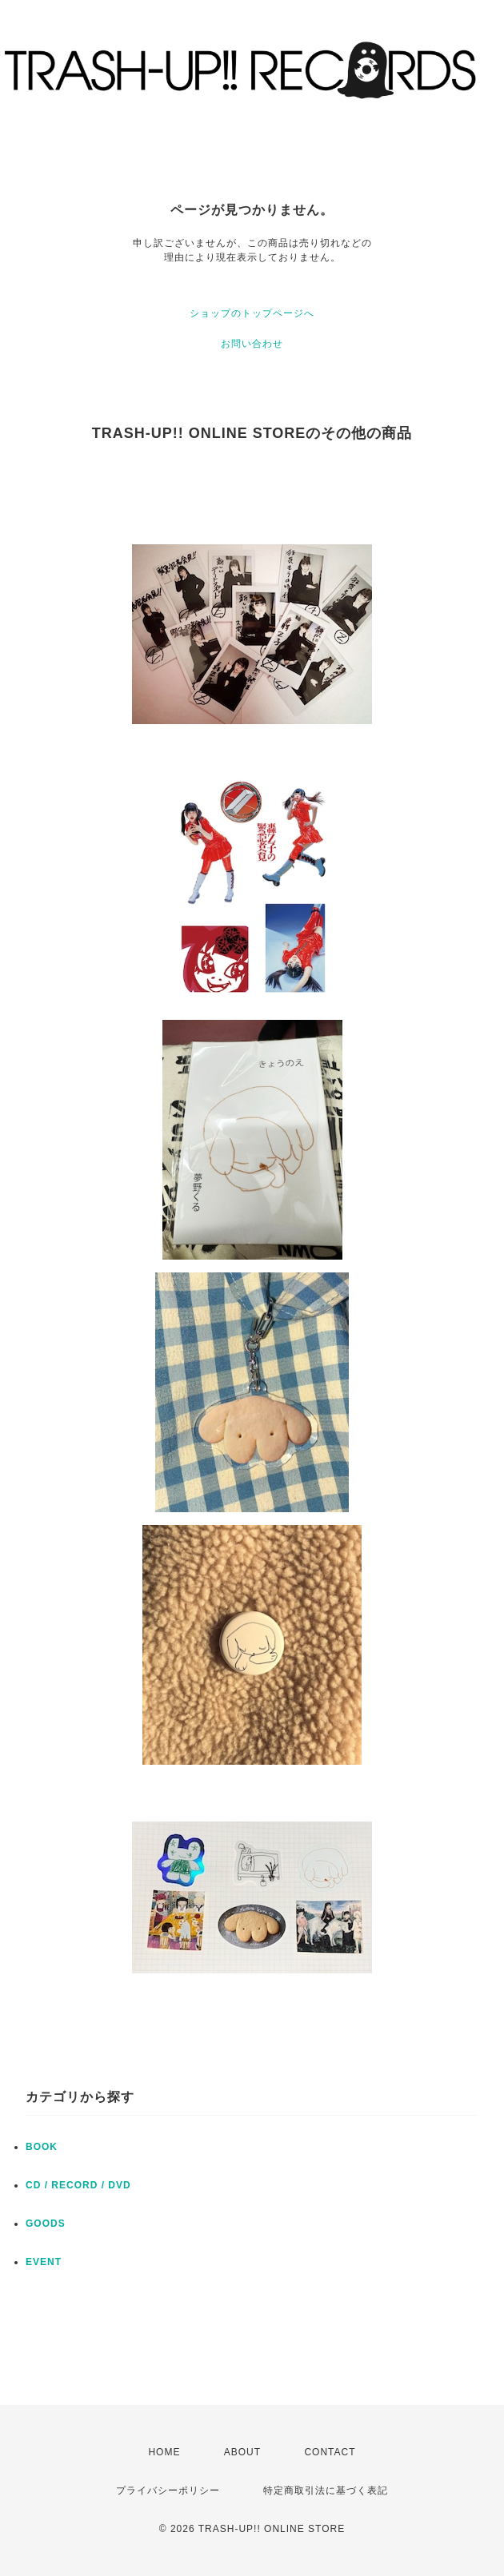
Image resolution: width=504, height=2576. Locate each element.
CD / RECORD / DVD (78, 2185)
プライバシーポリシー (168, 2490)
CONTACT (329, 2452)
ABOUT (242, 2452)
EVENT (44, 2261)
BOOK (42, 2146)
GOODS (46, 2223)
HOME (164, 2452)
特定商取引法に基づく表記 (325, 2490)
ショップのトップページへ (252, 313)
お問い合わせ (252, 343)
